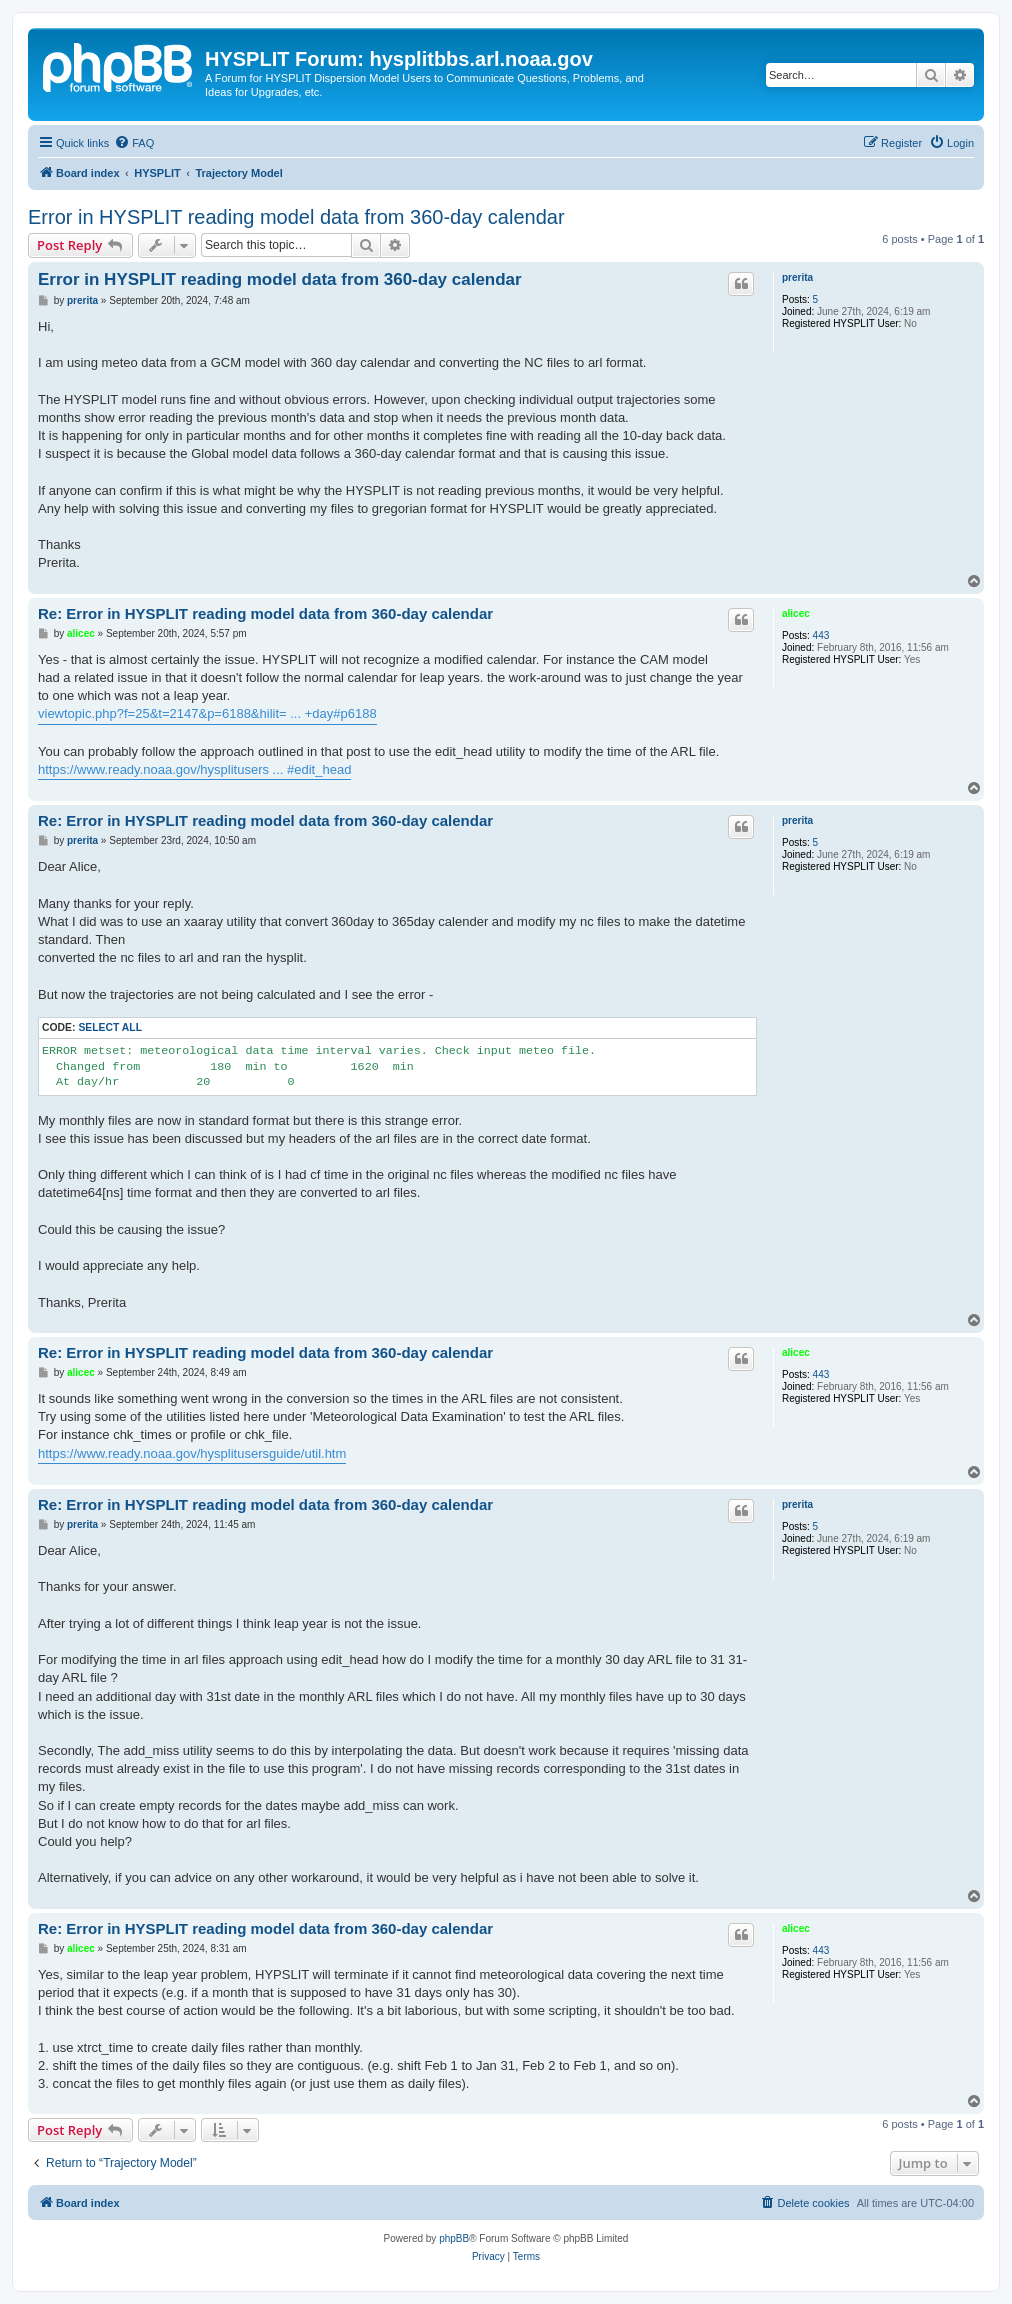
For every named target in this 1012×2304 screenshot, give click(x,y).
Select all (110, 1027)
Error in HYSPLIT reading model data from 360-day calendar (296, 217)
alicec (796, 613)
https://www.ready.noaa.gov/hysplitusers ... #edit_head (194, 769)
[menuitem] (134, 143)
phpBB (454, 2238)
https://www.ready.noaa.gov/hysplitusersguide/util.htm (192, 1453)
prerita (797, 277)
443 (821, 635)
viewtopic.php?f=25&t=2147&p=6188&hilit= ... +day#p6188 (207, 713)
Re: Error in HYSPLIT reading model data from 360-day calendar (265, 613)
